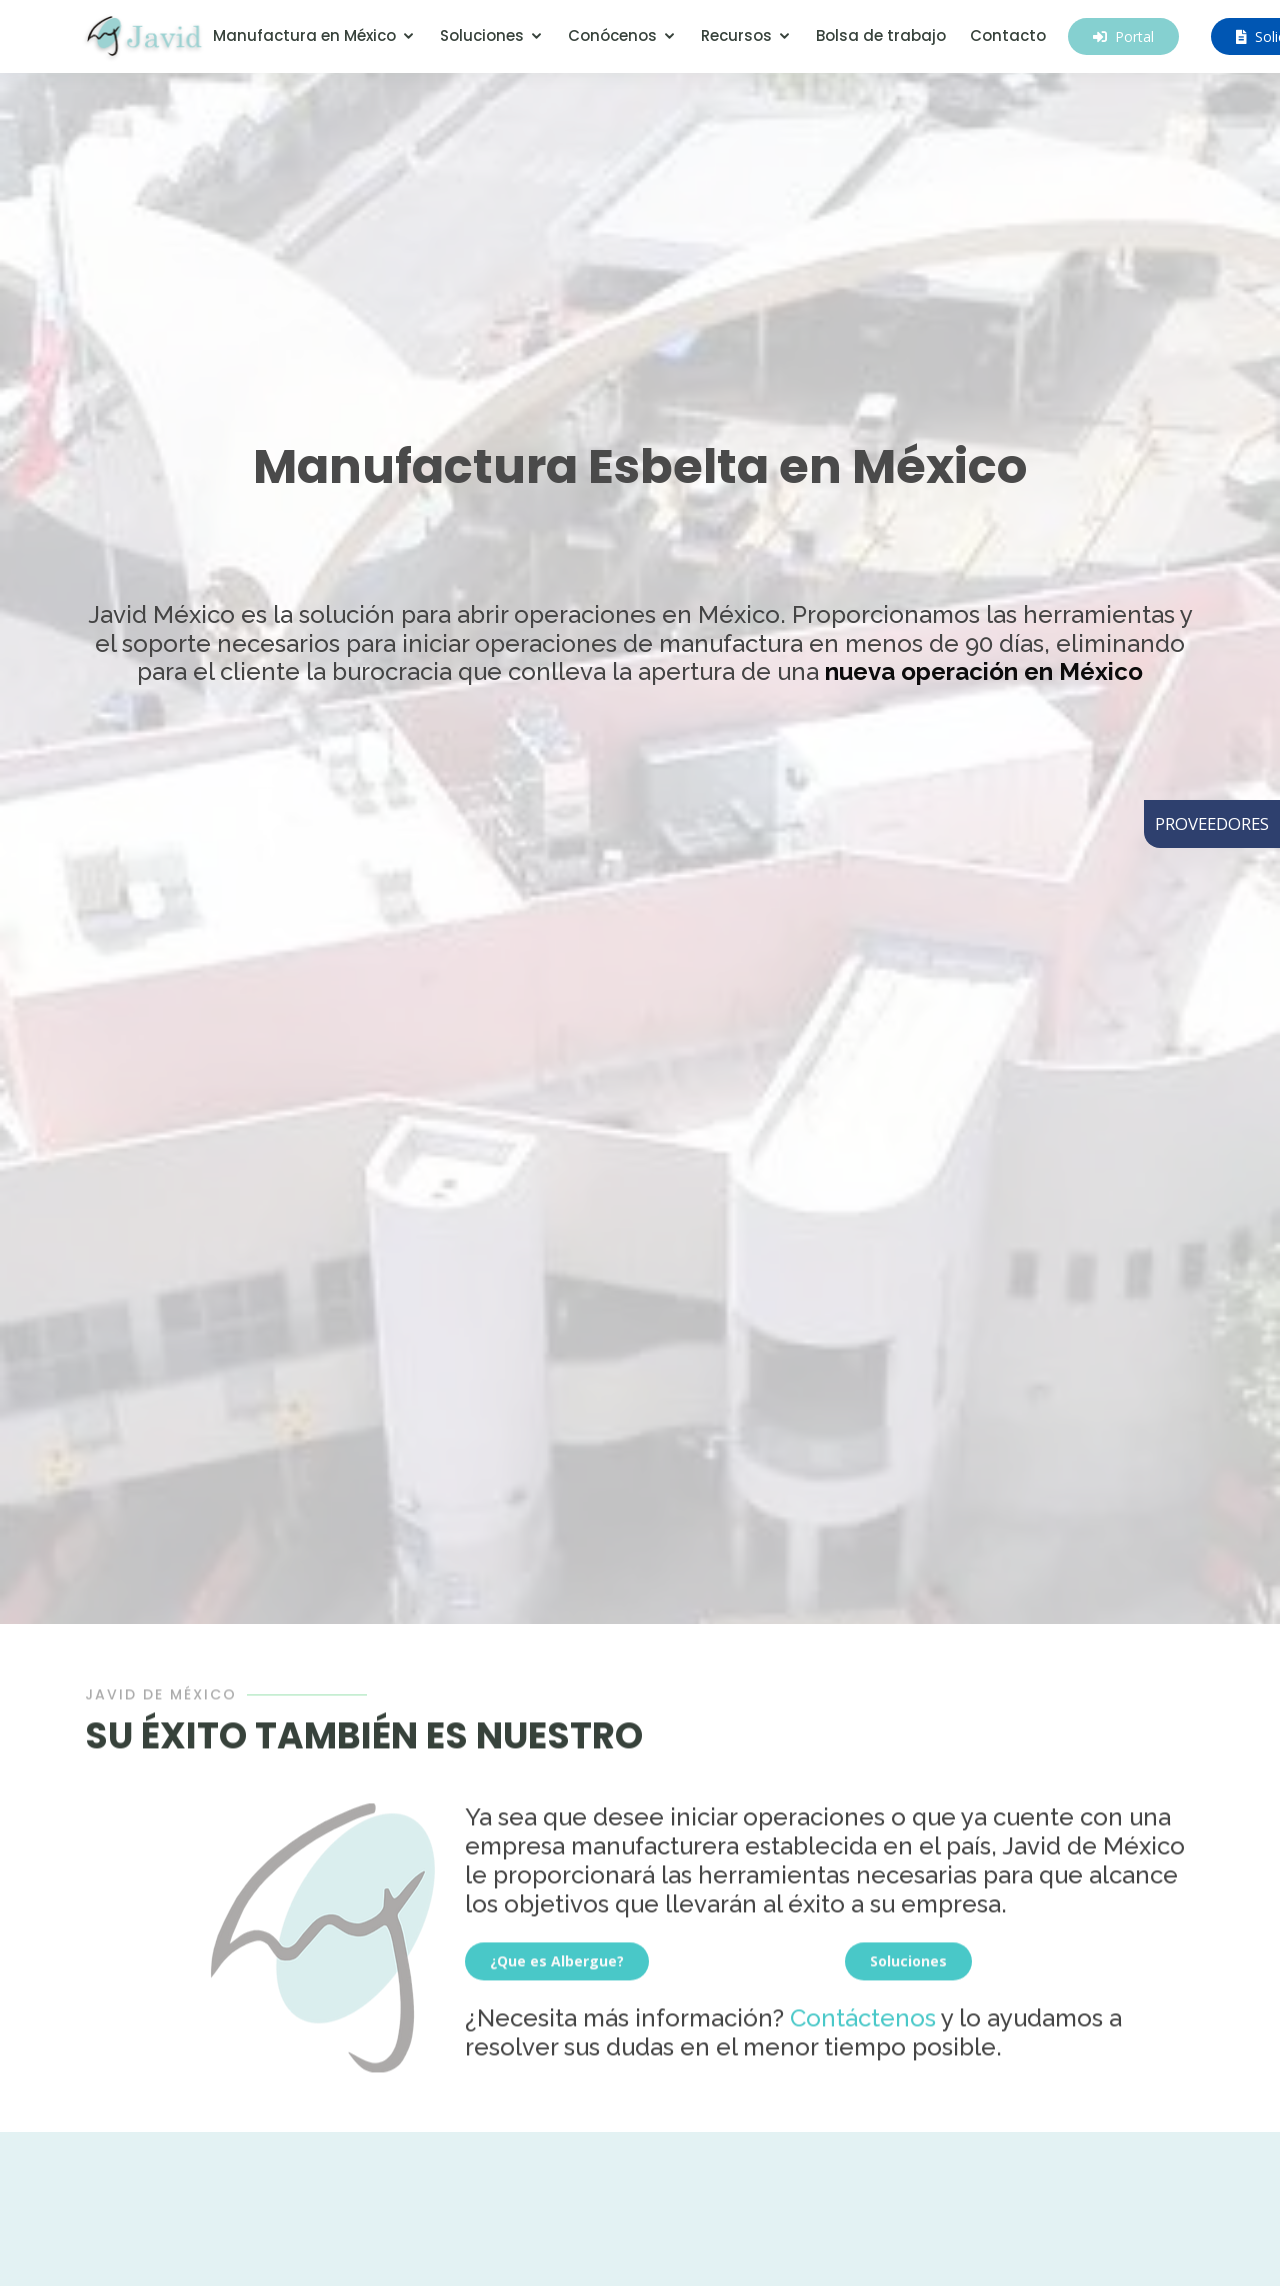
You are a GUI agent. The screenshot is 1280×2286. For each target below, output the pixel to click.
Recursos (736, 35)
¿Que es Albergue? (557, 1963)
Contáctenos (863, 2020)
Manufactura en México (304, 35)
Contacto (1008, 35)
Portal (1123, 36)
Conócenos (612, 35)
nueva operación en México (984, 671)
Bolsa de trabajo (881, 35)
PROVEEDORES (1212, 823)
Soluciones (482, 35)
